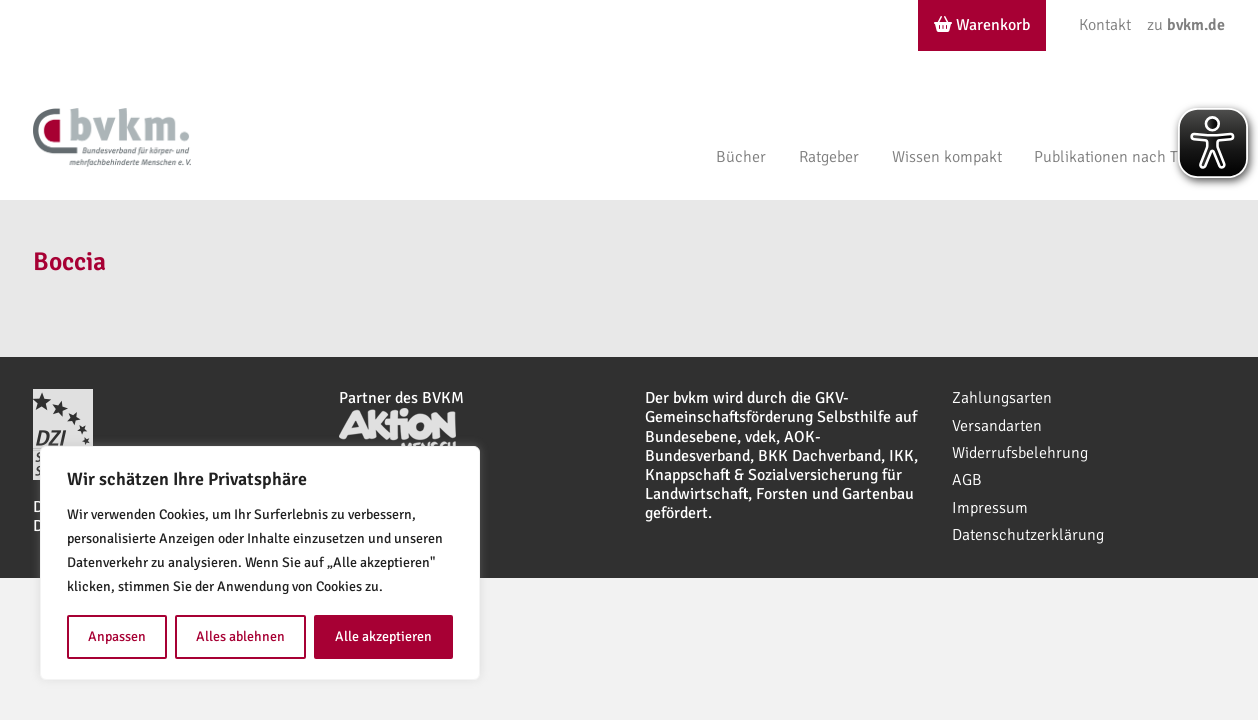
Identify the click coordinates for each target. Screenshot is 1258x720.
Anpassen (117, 636)
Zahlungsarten (1002, 398)
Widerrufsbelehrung (1020, 453)
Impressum (990, 508)
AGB (967, 480)
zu (1186, 25)
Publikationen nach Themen (1129, 157)
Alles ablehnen (240, 636)
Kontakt (1105, 25)
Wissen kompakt (947, 157)
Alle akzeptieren (383, 636)
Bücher (741, 157)
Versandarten (997, 426)
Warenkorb (982, 25)
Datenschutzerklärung (1028, 535)
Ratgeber (829, 157)
